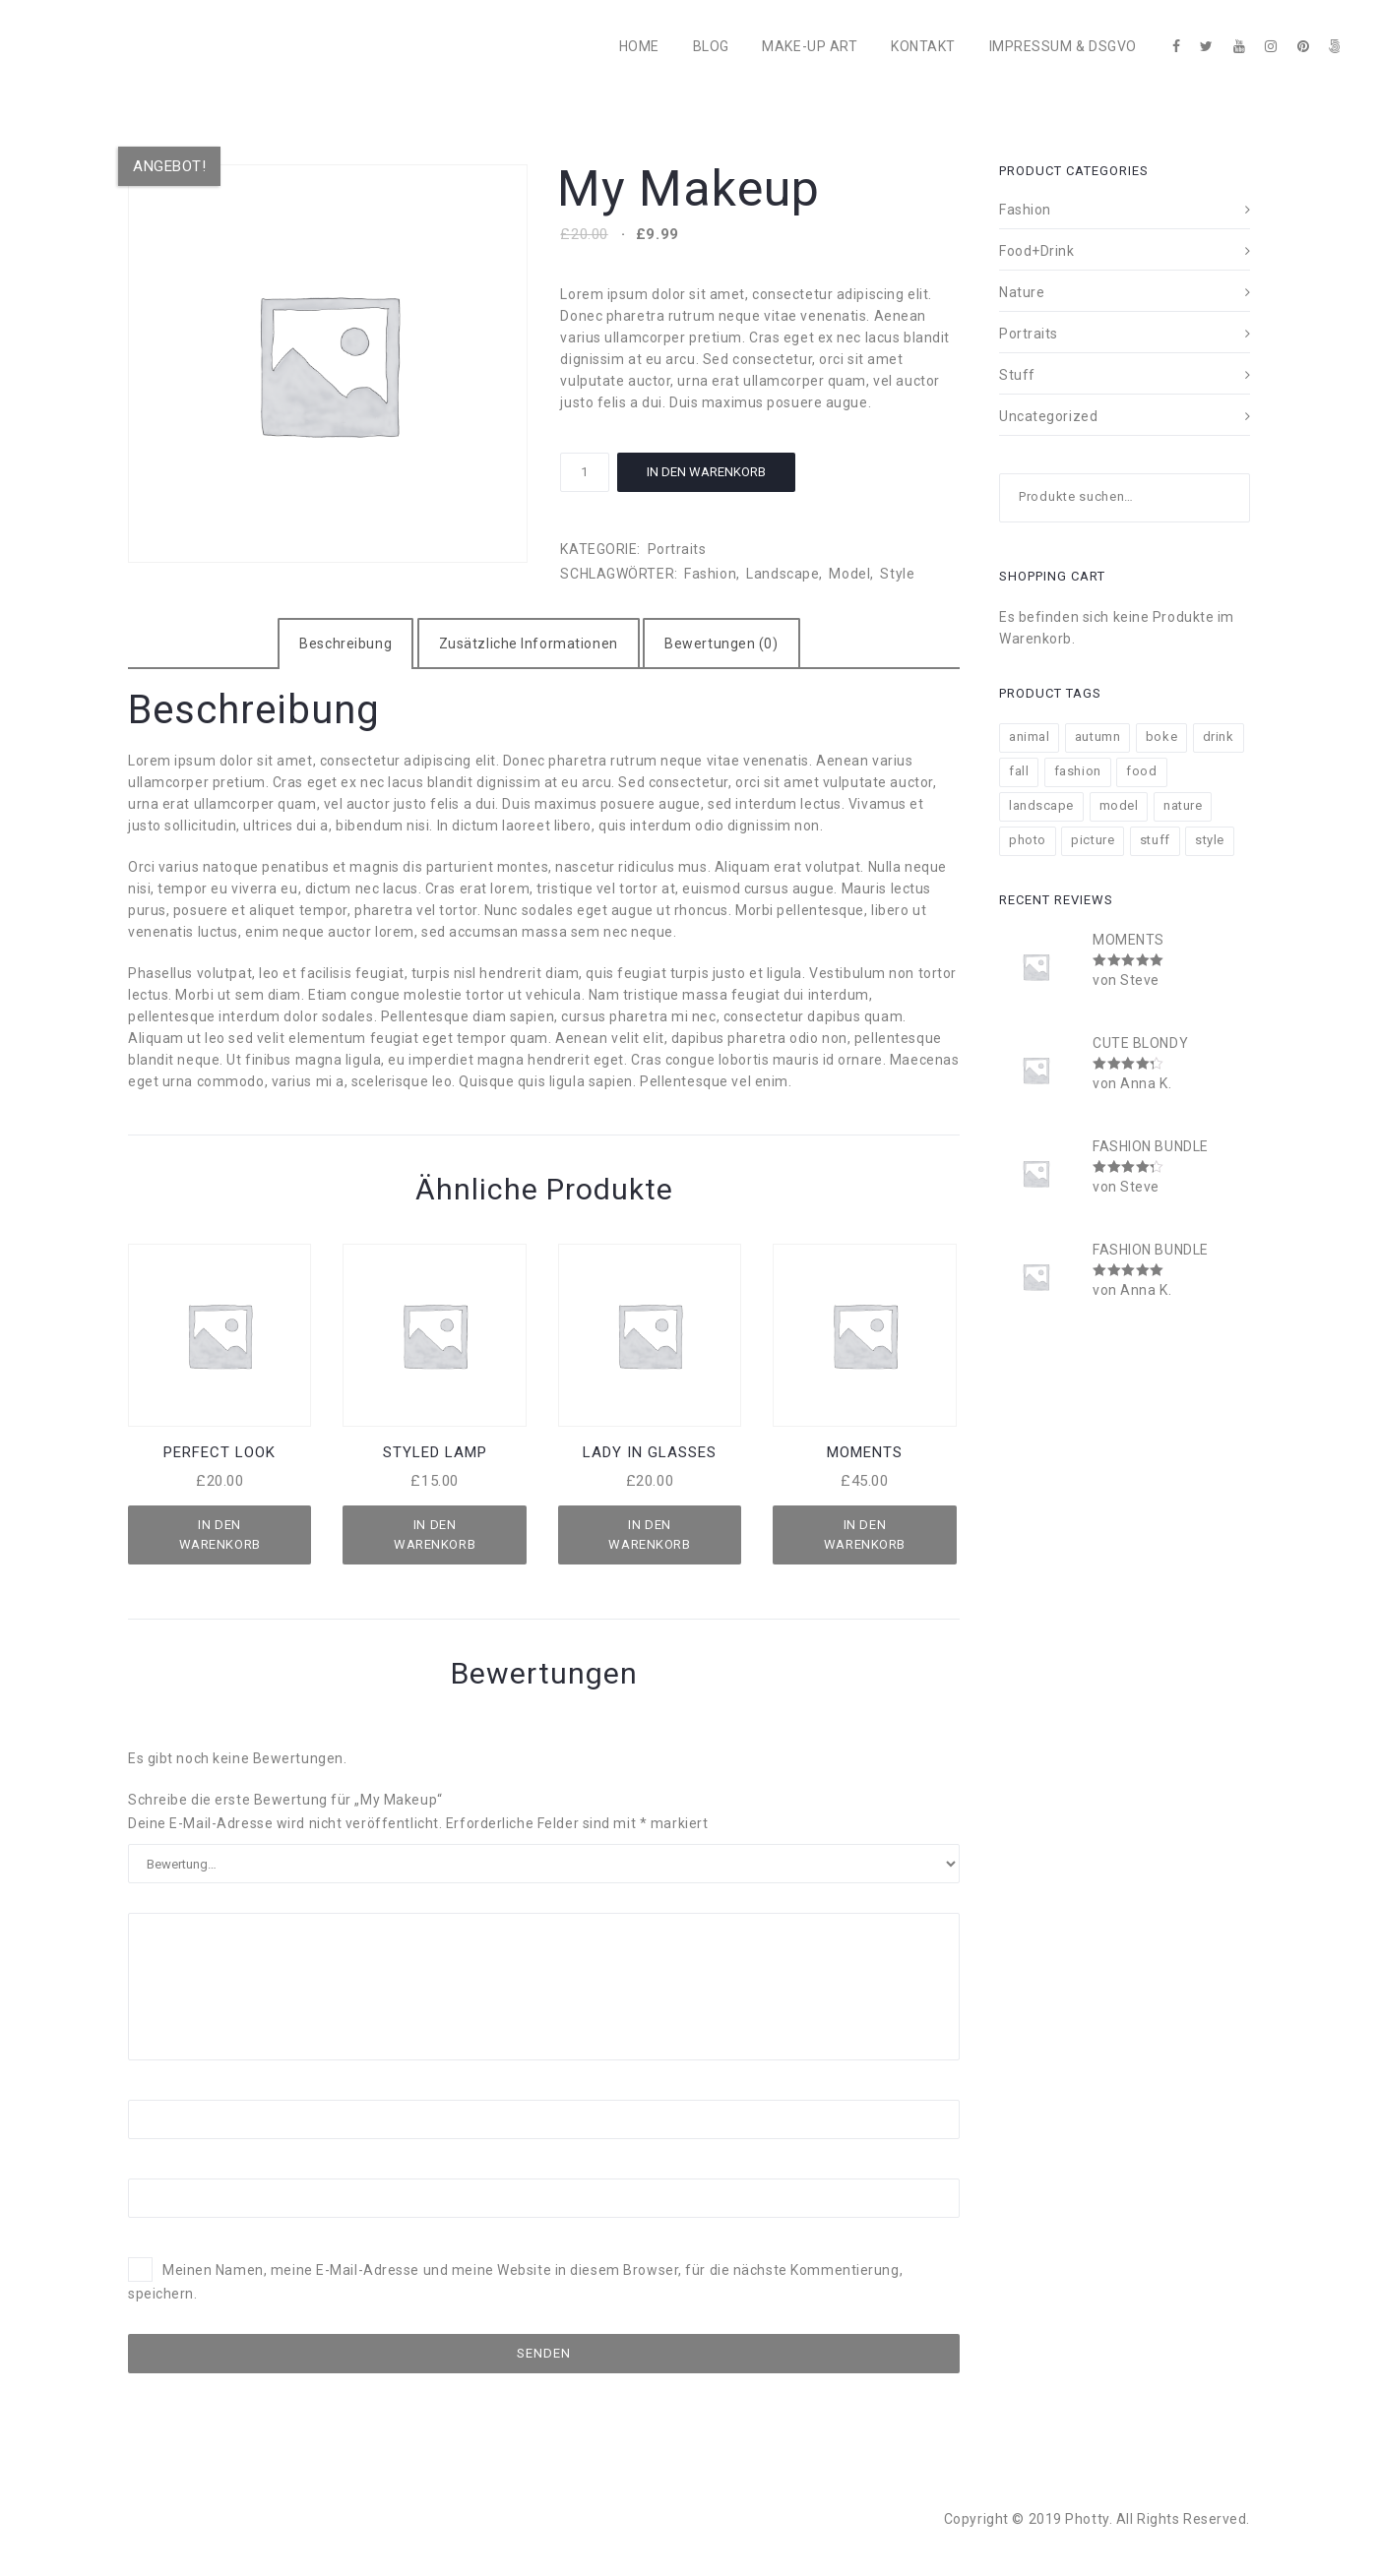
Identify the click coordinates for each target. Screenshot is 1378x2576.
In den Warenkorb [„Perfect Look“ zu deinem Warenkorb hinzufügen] (220, 1534)
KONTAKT (923, 46)
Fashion (1025, 209)
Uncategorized (1048, 416)
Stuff (1017, 375)
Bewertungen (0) (721, 643)
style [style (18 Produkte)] (1209, 839)
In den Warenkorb (706, 471)
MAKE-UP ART (809, 46)
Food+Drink (1037, 251)
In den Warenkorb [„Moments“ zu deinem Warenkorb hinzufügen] (865, 1534)
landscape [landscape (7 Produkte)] (1041, 805)
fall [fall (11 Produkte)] (1019, 771)
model (849, 574)
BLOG (711, 46)
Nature (1021, 292)
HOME (639, 46)
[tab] (345, 643)
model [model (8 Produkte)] (1119, 805)
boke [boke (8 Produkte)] (1161, 736)
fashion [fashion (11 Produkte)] (1077, 771)
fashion (710, 574)
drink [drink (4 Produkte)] (1218, 736)
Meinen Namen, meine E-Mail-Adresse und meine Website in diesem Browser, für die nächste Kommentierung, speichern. (515, 2282)
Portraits (677, 549)
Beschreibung (345, 643)
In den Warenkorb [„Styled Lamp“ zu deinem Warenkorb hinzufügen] (434, 1534)
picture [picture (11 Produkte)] (1092, 839)
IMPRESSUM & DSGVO (1063, 46)
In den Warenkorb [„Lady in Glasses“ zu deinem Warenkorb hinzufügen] (649, 1534)
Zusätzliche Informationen (528, 643)
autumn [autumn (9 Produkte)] (1097, 736)
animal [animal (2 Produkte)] (1029, 736)
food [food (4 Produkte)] (1141, 771)
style (897, 574)
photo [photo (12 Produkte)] (1027, 839)
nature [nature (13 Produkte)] (1182, 805)
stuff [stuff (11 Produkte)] (1155, 839)
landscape (782, 574)
